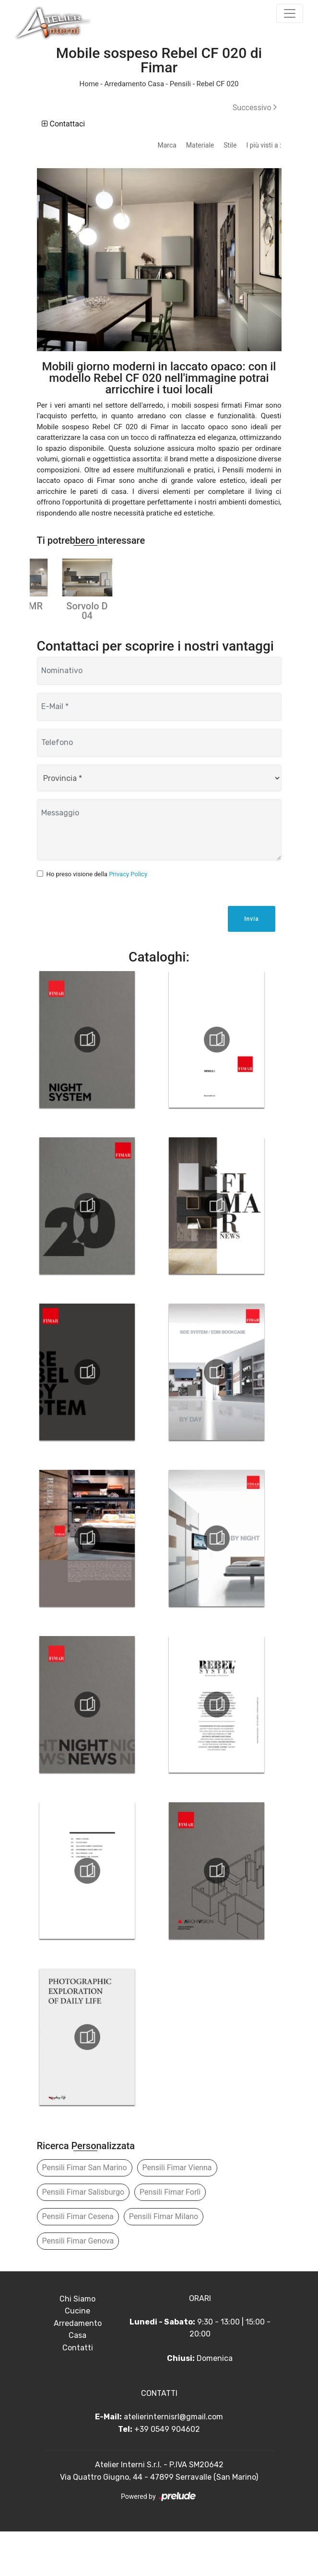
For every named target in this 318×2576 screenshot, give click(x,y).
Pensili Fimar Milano (163, 2260)
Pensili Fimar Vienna (177, 2211)
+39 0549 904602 (167, 2473)
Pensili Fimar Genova (78, 2285)
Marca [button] (166, 145)
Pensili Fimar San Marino (84, 2211)
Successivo (255, 107)
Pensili (180, 84)
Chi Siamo (77, 2342)
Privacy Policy (128, 918)
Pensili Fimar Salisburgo (83, 2236)
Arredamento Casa (134, 84)
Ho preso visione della (97, 918)
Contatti (77, 2391)
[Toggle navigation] (289, 13)
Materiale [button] (200, 145)
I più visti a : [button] (263, 145)
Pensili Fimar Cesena (78, 2260)
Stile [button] (230, 145)
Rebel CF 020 (218, 84)
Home (88, 84)
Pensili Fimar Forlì (170, 2236)
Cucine (77, 2354)
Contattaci (63, 123)
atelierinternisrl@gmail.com (173, 2460)
